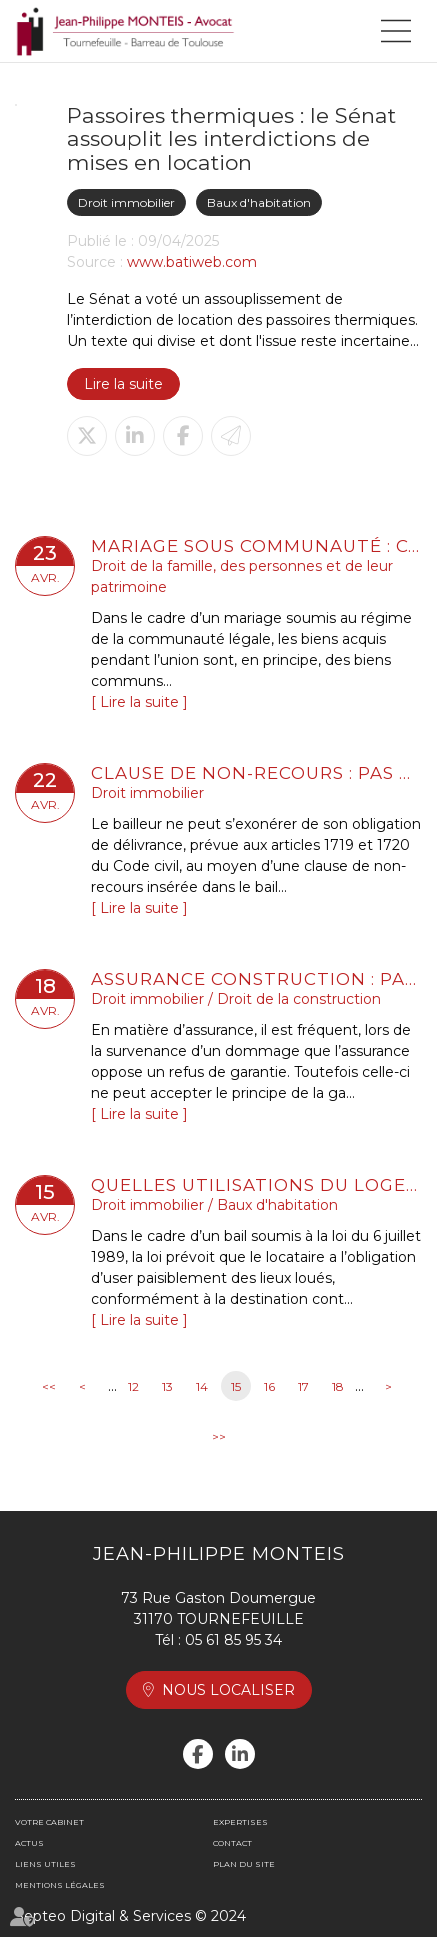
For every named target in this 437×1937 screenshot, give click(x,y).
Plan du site (244, 1864)
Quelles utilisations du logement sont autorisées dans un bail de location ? (256, 1185)
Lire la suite (123, 384)
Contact (232, 1843)
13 (167, 1386)
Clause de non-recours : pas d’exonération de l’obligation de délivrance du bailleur (256, 773)
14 (202, 1386)
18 (338, 1386)
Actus (29, 1843)
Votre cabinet (49, 1822)
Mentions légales (60, 1885)
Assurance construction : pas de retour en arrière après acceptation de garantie (256, 979)
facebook (198, 1754)
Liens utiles (45, 1864)
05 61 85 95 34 (233, 1640)
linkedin (240, 1754)
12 (133, 1386)
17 (303, 1386)
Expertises (240, 1822)
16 (269, 1386)
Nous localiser (228, 1690)
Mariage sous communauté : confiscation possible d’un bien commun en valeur (256, 546)
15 (236, 1386)
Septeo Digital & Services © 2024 (130, 1916)
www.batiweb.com (192, 262)
